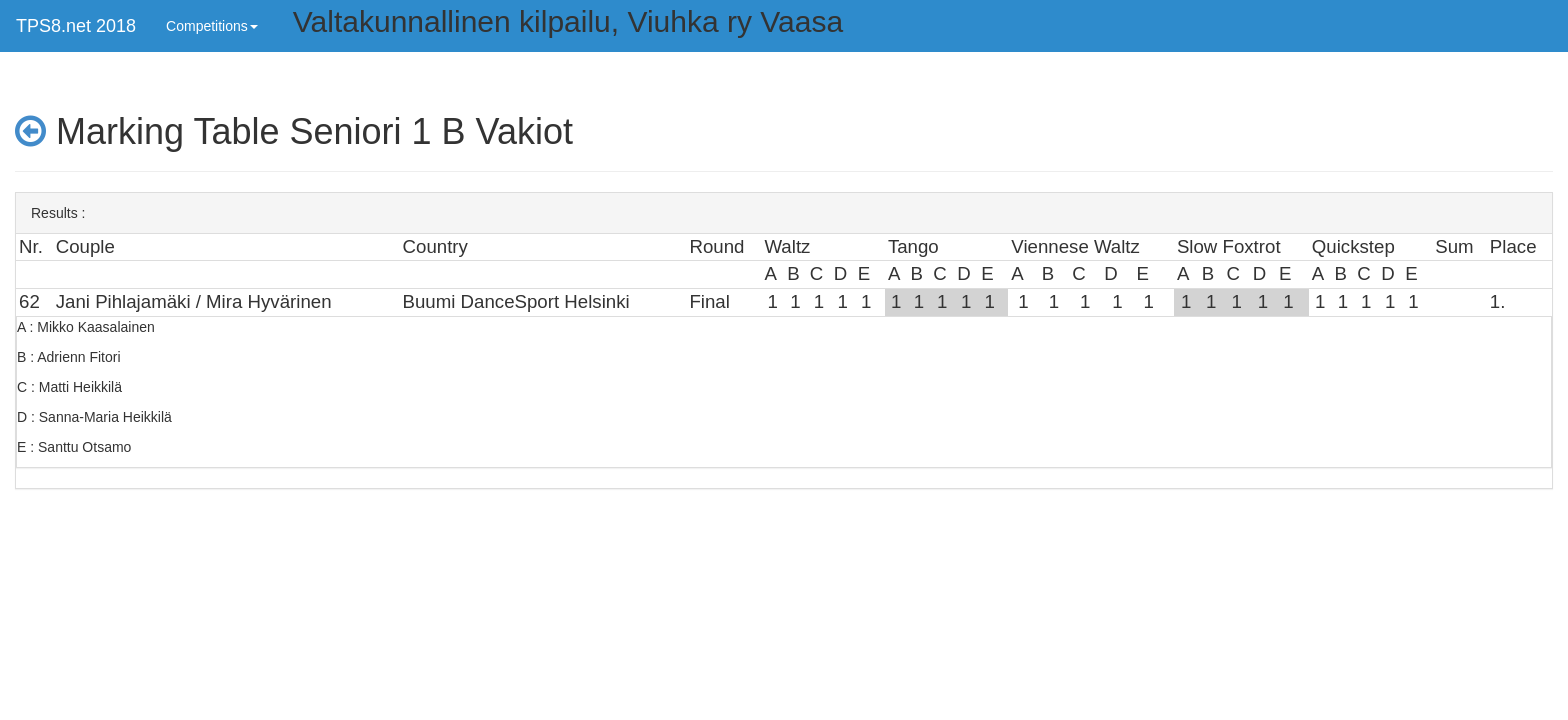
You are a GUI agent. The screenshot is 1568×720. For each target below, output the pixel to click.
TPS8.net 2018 (76, 26)
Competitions (212, 26)
